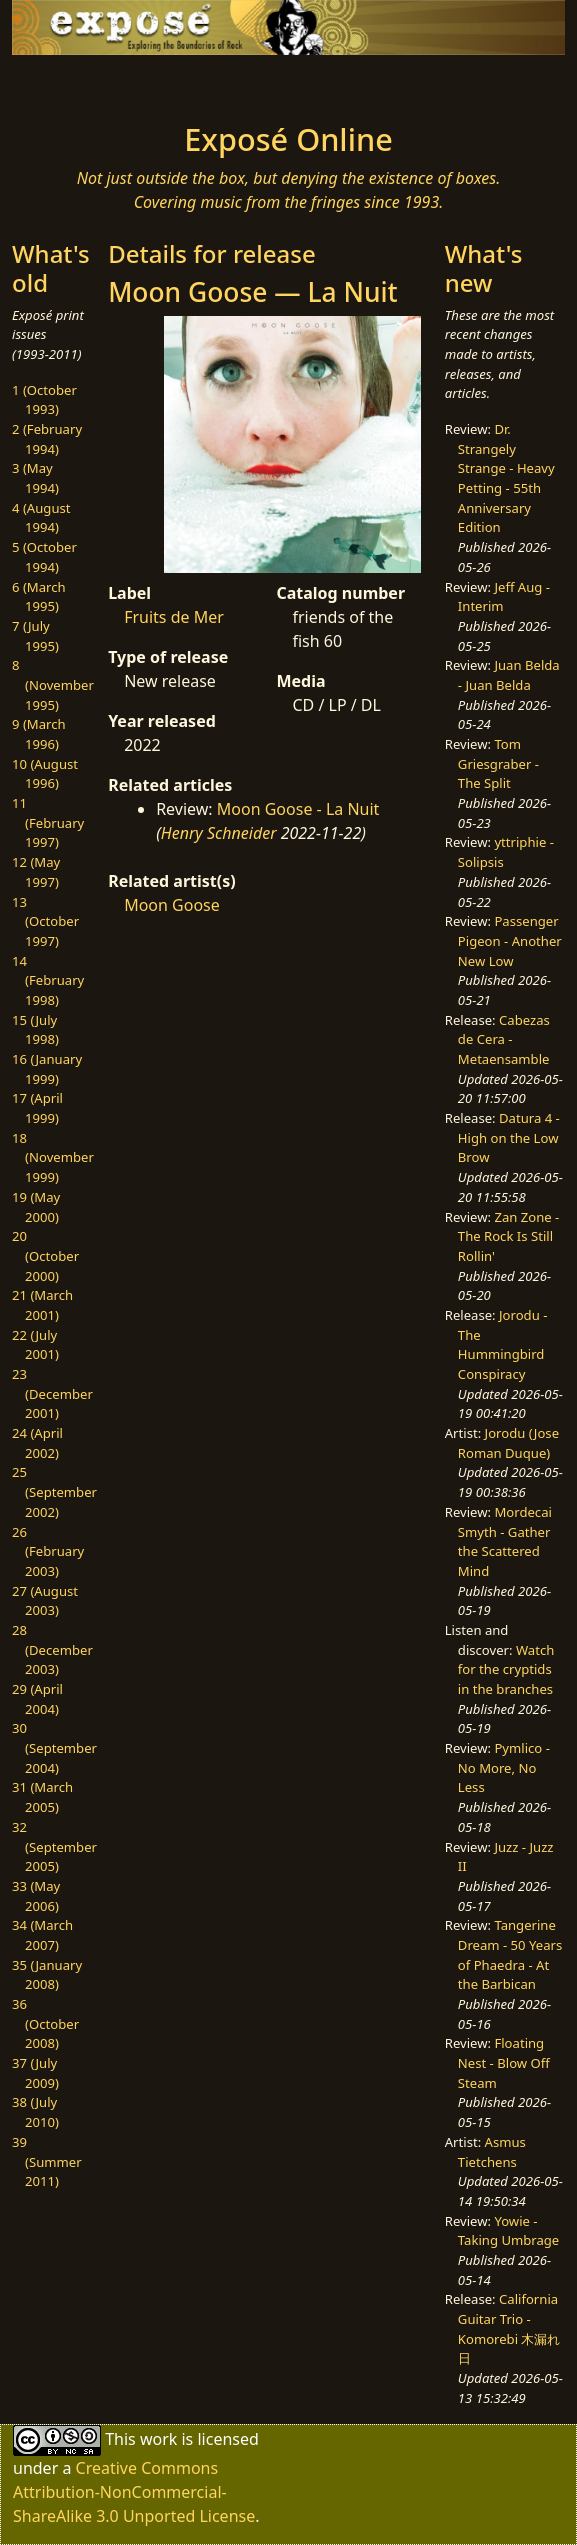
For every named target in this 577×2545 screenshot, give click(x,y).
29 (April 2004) (37, 1699)
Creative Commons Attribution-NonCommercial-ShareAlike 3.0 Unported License (134, 2492)
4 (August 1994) (41, 518)
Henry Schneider (219, 833)
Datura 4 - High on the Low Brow (509, 1137)
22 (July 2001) (35, 1345)
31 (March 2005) (42, 1797)
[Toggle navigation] (71, 83)
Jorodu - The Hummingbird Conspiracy (503, 1344)
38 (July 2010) (35, 2112)
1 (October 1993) (44, 400)
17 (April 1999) (37, 1108)
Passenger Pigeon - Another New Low (510, 940)
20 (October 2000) (45, 1255)
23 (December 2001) (52, 1393)
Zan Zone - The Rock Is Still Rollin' (509, 1236)
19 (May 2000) (36, 1207)
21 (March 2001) (42, 1305)
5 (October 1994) (44, 557)
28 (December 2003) (52, 1649)
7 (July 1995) (35, 636)
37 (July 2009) (35, 2073)
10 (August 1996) (45, 774)
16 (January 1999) (47, 1069)
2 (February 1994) (47, 439)
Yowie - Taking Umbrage (508, 2231)
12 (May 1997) (36, 872)
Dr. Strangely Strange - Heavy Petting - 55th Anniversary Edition (506, 478)
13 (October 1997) (45, 921)
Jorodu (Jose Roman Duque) (508, 1443)
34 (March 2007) (42, 1935)
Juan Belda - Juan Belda (509, 675)
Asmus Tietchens (492, 2152)
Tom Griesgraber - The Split (498, 763)
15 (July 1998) (35, 1030)
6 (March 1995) (39, 597)
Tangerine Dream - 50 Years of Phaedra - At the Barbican (510, 1954)
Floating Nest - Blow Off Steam (504, 2062)
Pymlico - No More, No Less (504, 1767)
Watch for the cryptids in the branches (506, 1669)
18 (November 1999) (53, 1157)
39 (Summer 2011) (47, 2161)
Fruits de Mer (174, 617)
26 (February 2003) (48, 1551)
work (158, 2439)
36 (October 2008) (45, 2023)
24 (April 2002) (37, 1443)
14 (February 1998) (48, 980)
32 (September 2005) (54, 1846)
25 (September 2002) (54, 1491)
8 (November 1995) (53, 684)
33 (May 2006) (36, 1896)
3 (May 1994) (35, 478)
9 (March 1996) (39, 734)
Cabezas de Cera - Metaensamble (504, 1039)
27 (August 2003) (45, 1601)
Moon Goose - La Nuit (298, 809)
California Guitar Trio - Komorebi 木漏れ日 (509, 2328)
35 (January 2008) (47, 1975)
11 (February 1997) (48, 822)
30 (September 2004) (54, 1747)
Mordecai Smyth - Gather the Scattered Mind (505, 1541)
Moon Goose (172, 905)
